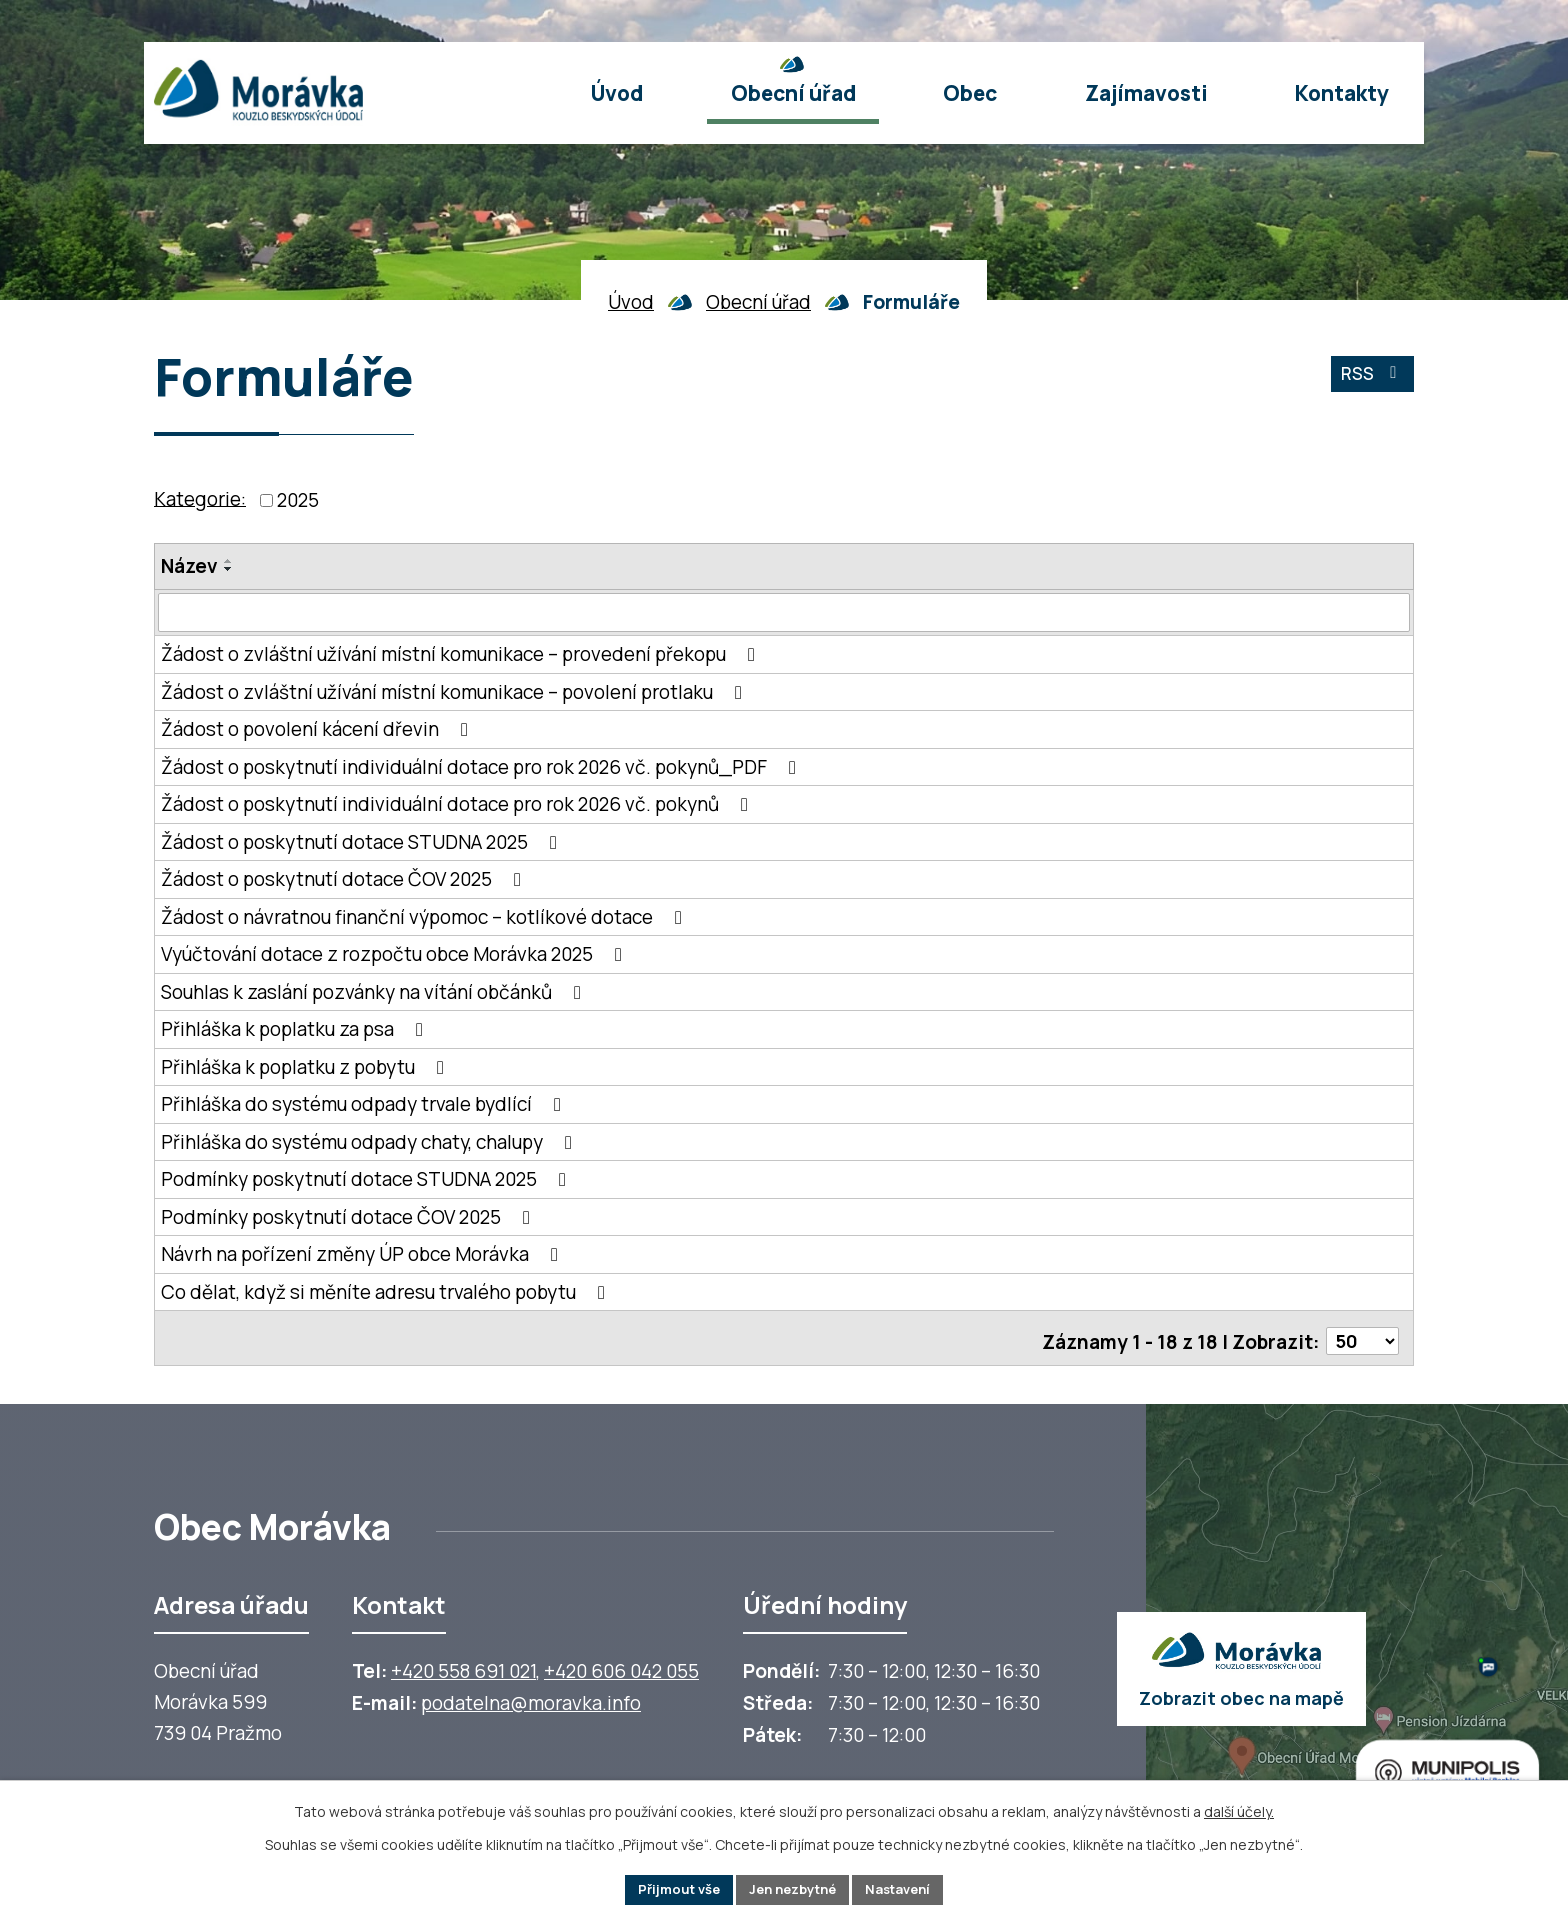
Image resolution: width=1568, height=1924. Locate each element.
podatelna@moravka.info (531, 1698)
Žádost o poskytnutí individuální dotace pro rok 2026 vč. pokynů (458, 805)
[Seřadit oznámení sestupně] (229, 569)
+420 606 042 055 (621, 1666)
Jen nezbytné (792, 1888)
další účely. (1239, 1808)
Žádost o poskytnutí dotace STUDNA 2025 (363, 842)
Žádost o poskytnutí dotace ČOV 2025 (345, 880)
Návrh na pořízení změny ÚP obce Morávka (363, 1255)
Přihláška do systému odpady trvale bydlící (365, 1105)
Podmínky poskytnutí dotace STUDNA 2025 (367, 1180)
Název (189, 566)
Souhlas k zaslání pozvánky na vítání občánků (375, 992)
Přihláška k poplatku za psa (296, 1030)
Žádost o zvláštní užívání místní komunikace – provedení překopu (462, 655)
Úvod (631, 302)
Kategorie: (200, 498)
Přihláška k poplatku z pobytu (306, 1067)
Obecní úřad (758, 302)
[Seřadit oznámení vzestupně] (229, 561)
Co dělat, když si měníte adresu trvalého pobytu (387, 1292)
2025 (298, 500)
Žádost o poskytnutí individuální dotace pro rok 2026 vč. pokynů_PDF (482, 767)
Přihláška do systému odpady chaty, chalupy (370, 1142)
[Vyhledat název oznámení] (784, 613)
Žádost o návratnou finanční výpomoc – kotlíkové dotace (425, 917)
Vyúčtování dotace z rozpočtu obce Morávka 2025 (395, 955)
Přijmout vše (668, 1888)
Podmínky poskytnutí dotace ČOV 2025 (349, 1217)
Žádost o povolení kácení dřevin (318, 730)
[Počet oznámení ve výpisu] (1361, 1336)
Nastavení (908, 1888)
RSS (1369, 380)
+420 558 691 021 (463, 1666)
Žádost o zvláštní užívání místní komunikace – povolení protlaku (455, 692)
